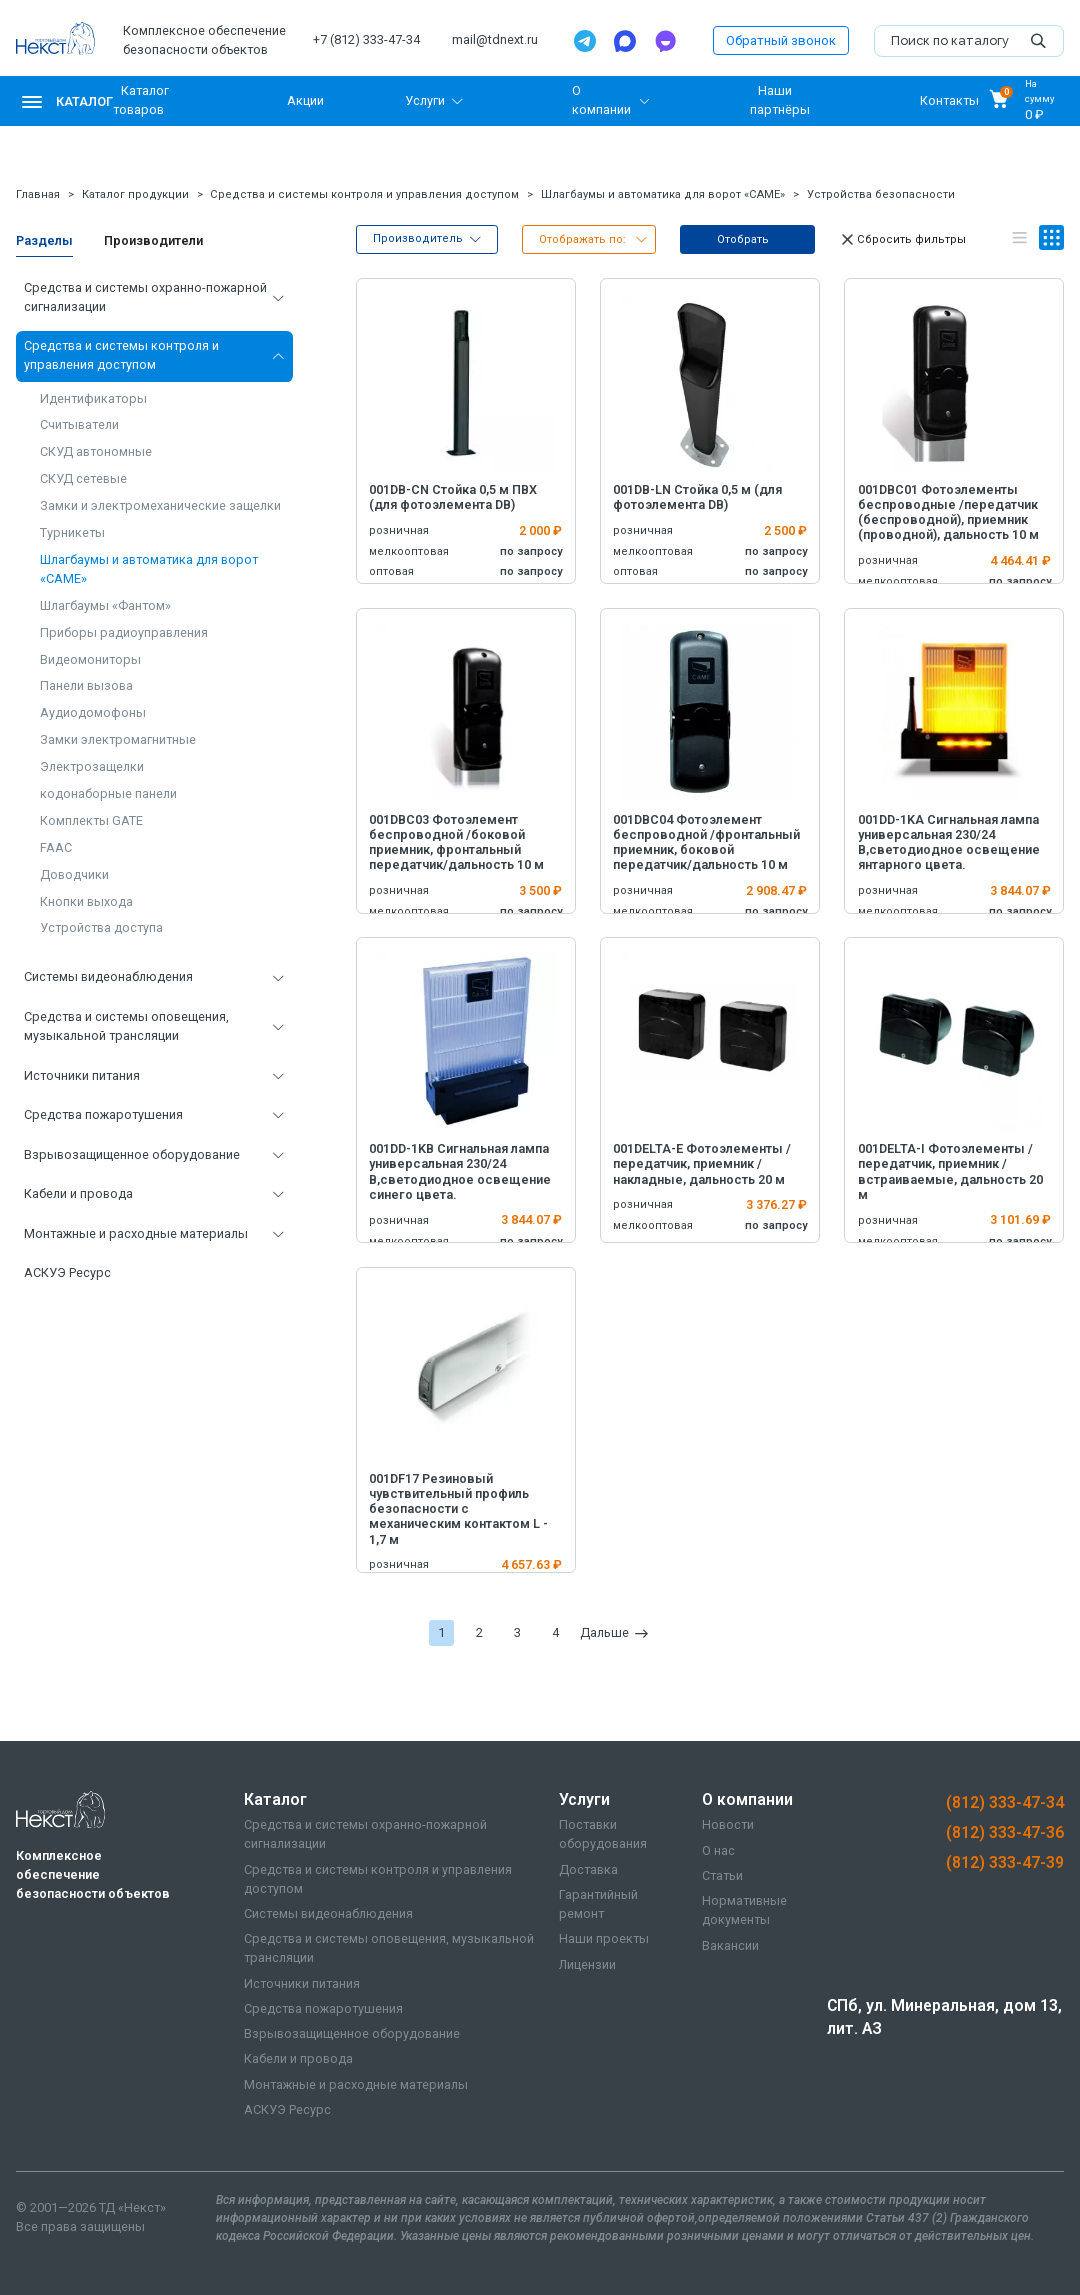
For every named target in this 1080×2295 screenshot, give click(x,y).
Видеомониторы (90, 659)
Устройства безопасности (881, 194)
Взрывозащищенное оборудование (132, 1154)
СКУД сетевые (83, 478)
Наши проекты (604, 1938)
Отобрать (743, 239)
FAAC (56, 847)
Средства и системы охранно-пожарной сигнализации (145, 297)
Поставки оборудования (603, 1834)
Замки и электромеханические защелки (160, 505)
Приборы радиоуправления (124, 632)
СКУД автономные (96, 451)
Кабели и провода (78, 1193)
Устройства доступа (101, 927)
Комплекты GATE (91, 820)
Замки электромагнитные (118, 739)
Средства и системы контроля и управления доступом (364, 194)
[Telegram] (585, 41)
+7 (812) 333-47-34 (366, 39)
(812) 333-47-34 (1005, 1802)
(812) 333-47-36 (1005, 1832)
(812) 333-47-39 (1005, 1862)
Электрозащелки (92, 766)
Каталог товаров (141, 100)
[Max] (625, 41)
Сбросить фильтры (902, 239)
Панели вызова (86, 685)
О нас (718, 1850)
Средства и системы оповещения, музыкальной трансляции (126, 1026)
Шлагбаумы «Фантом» (105, 605)
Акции (305, 100)
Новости (728, 1824)
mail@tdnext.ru (495, 39)
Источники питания (82, 1075)
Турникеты (72, 532)
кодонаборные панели (108, 793)
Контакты (949, 100)
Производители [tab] (153, 240)
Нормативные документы (744, 1910)
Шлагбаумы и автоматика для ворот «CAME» (663, 194)
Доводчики (74, 874)
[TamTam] (665, 41)
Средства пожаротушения (103, 1114)
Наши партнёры (780, 100)
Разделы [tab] (44, 240)
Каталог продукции (135, 194)
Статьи (722, 1875)
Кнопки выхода (86, 901)
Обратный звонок (781, 40)
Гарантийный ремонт (598, 1904)
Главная (38, 194)
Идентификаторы (93, 398)
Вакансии (730, 1945)
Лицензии (587, 1964)
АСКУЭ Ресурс (67, 1272)
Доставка (588, 1869)
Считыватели (79, 424)
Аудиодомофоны (93, 712)
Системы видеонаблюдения (108, 976)
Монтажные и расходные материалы (136, 1233)
